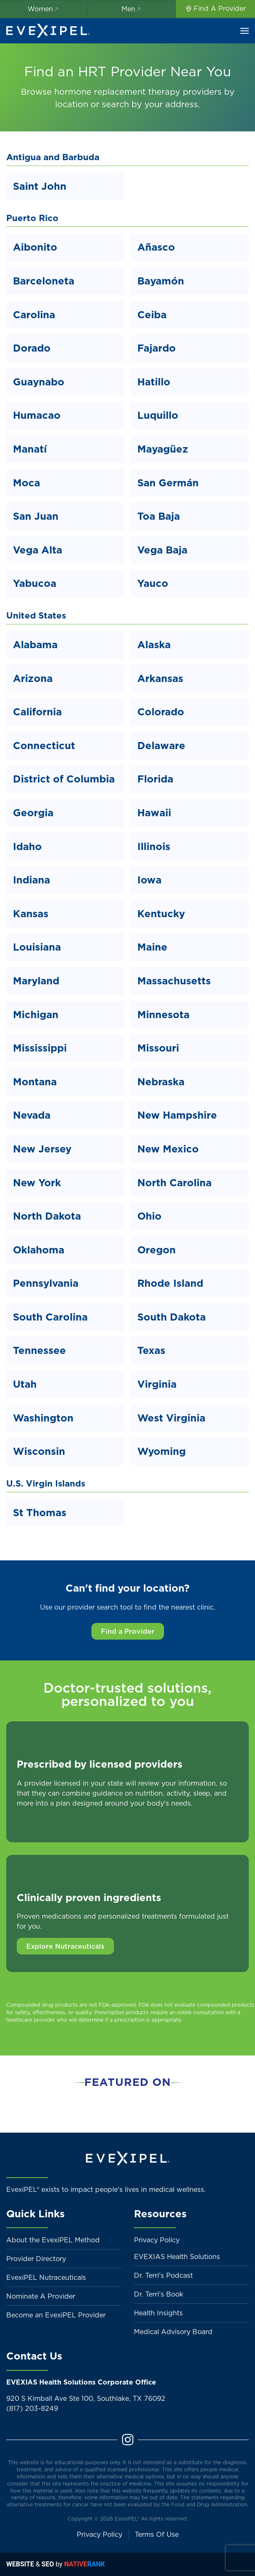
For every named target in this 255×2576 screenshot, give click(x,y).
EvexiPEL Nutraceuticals (46, 2277)
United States (36, 615)
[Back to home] (48, 30)
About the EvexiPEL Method (53, 2239)
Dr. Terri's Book (158, 2294)
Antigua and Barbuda (52, 157)
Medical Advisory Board (173, 2331)
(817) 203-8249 (32, 2408)
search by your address (150, 104)
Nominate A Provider (40, 2296)
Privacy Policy (156, 2239)
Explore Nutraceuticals (65, 1946)
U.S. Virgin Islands (45, 1483)
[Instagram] (127, 2439)
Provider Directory (36, 2258)
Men (131, 8)
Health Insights (158, 2312)
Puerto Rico (32, 218)
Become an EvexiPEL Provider (56, 2314)
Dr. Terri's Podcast (163, 2275)
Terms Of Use (157, 2534)
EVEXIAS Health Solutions (177, 2256)
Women (44, 8)
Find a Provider (127, 1631)
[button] (244, 30)
